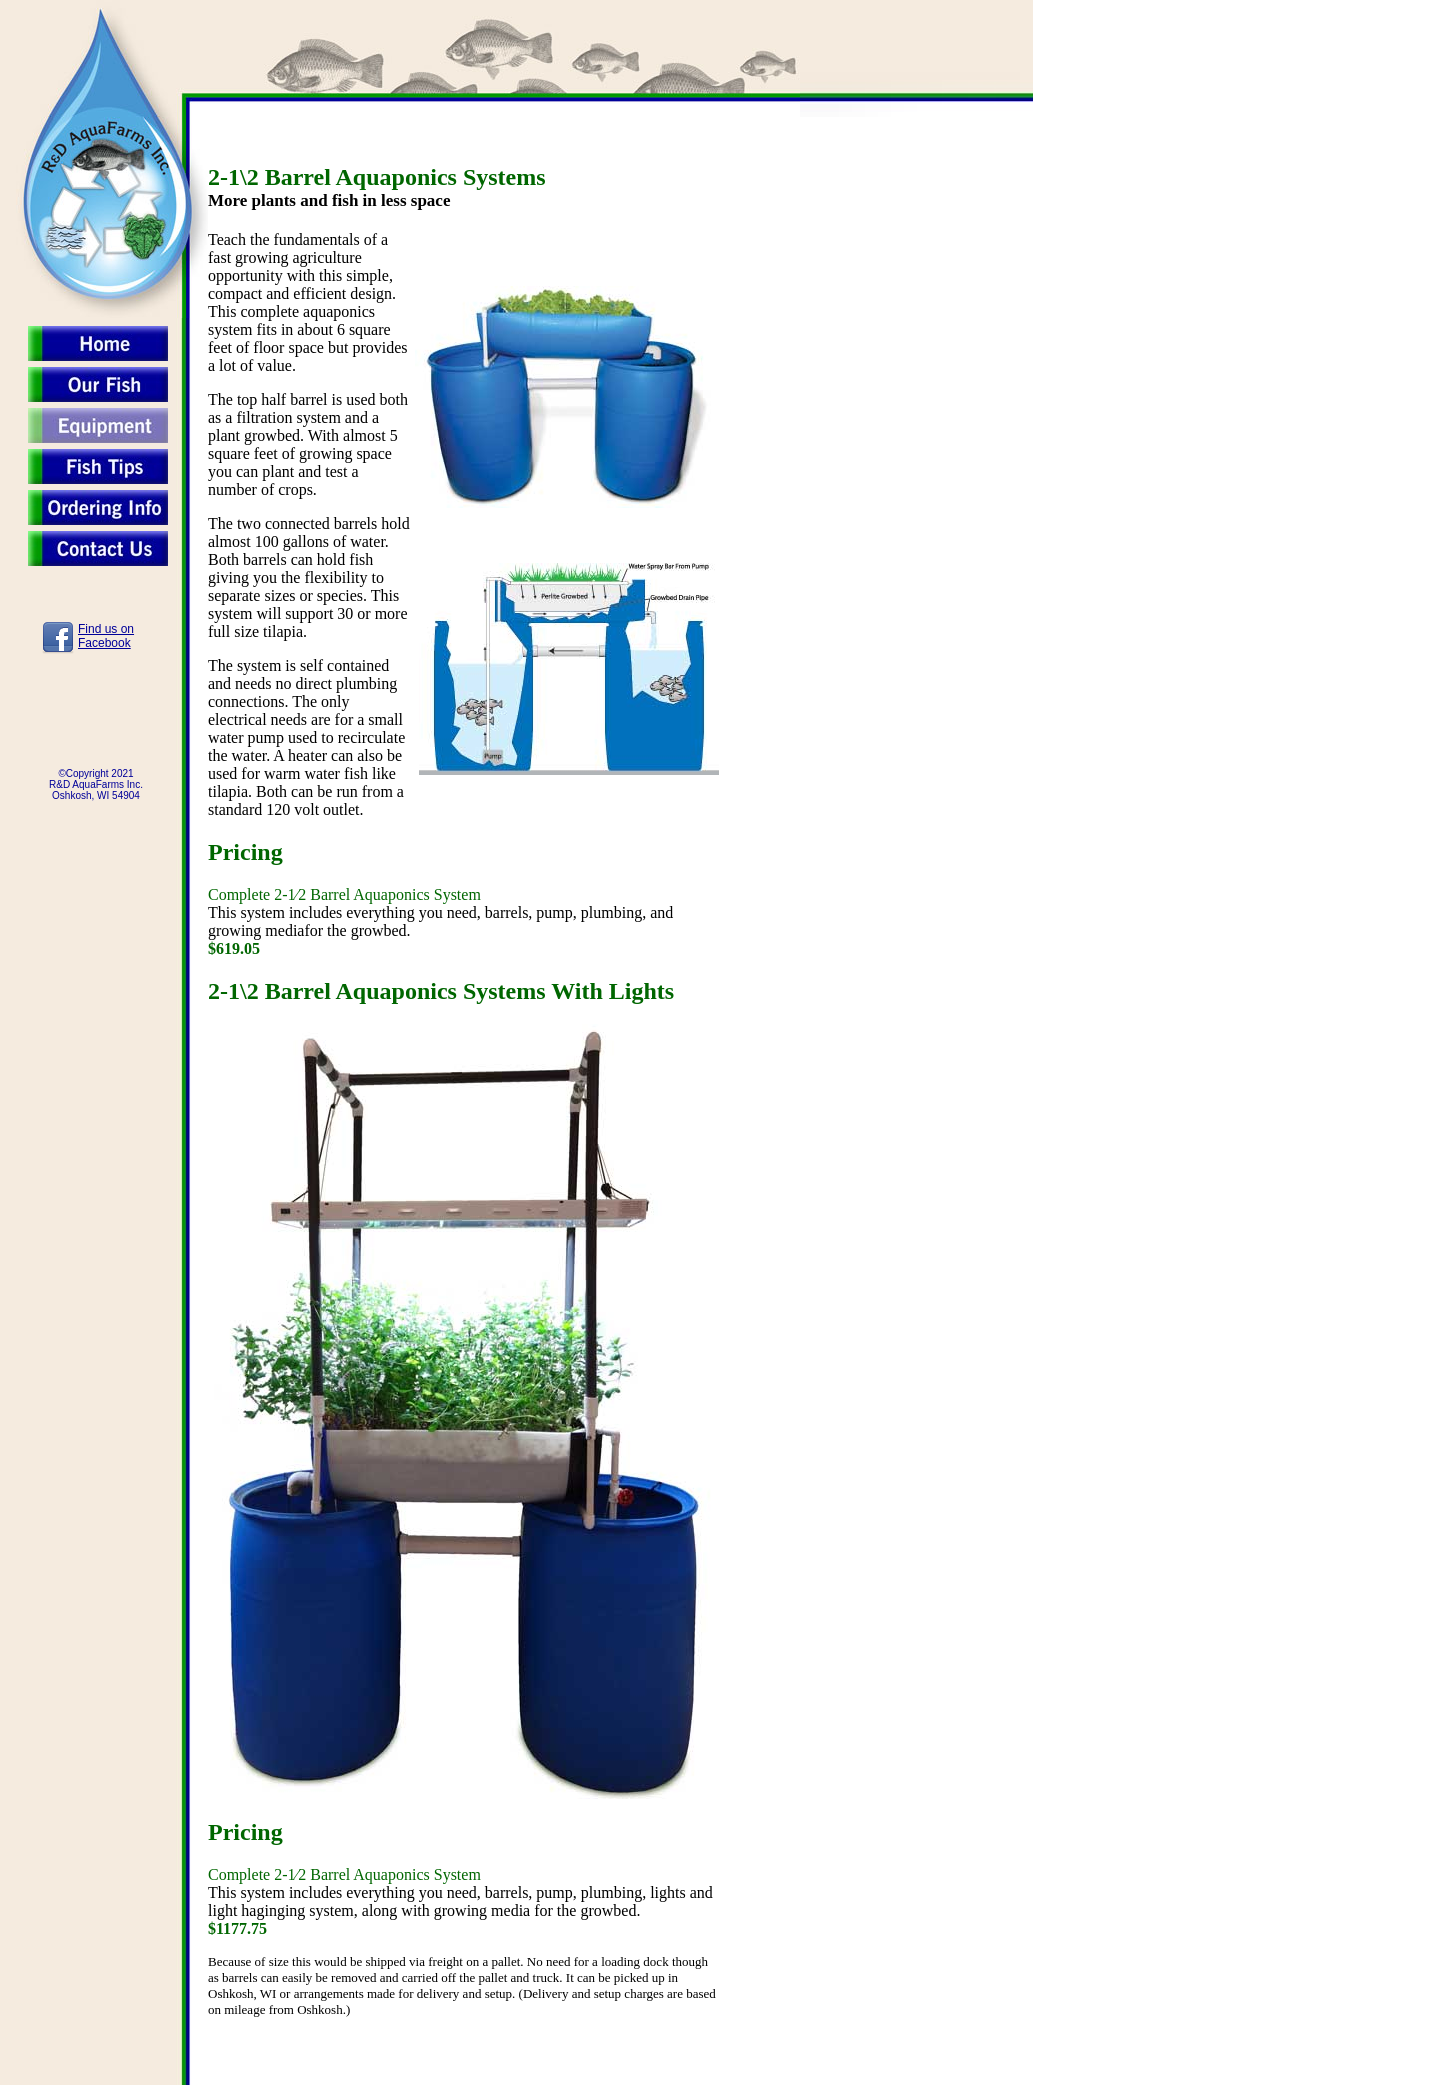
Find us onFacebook (106, 636)
